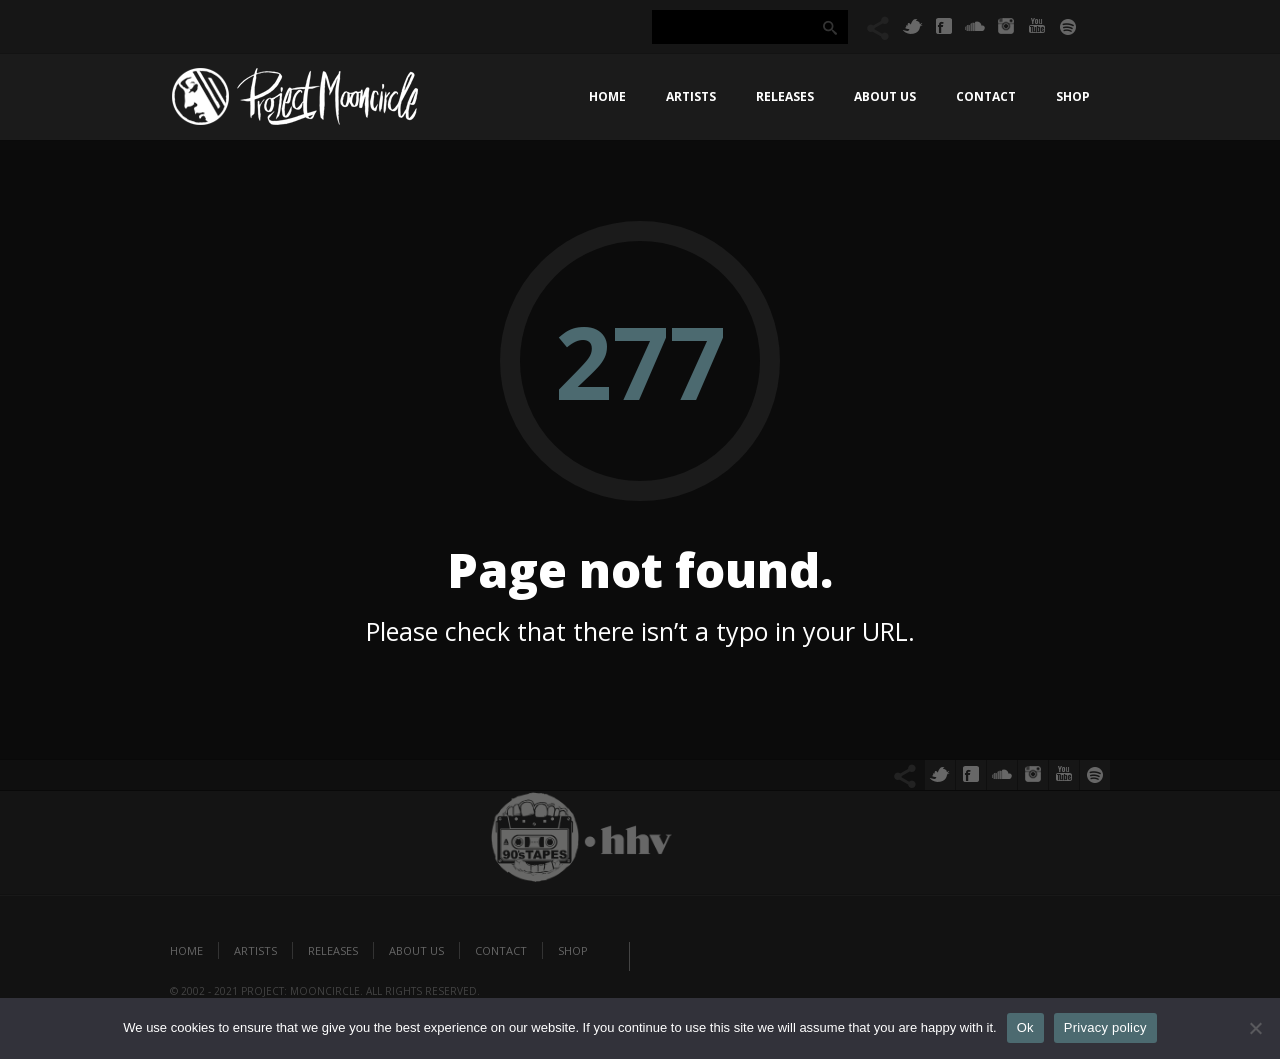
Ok (1025, 1027)
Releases (785, 96)
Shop (1073, 96)
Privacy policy (1105, 1027)
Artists (691, 96)
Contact (986, 96)
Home (607, 96)
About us (885, 96)
